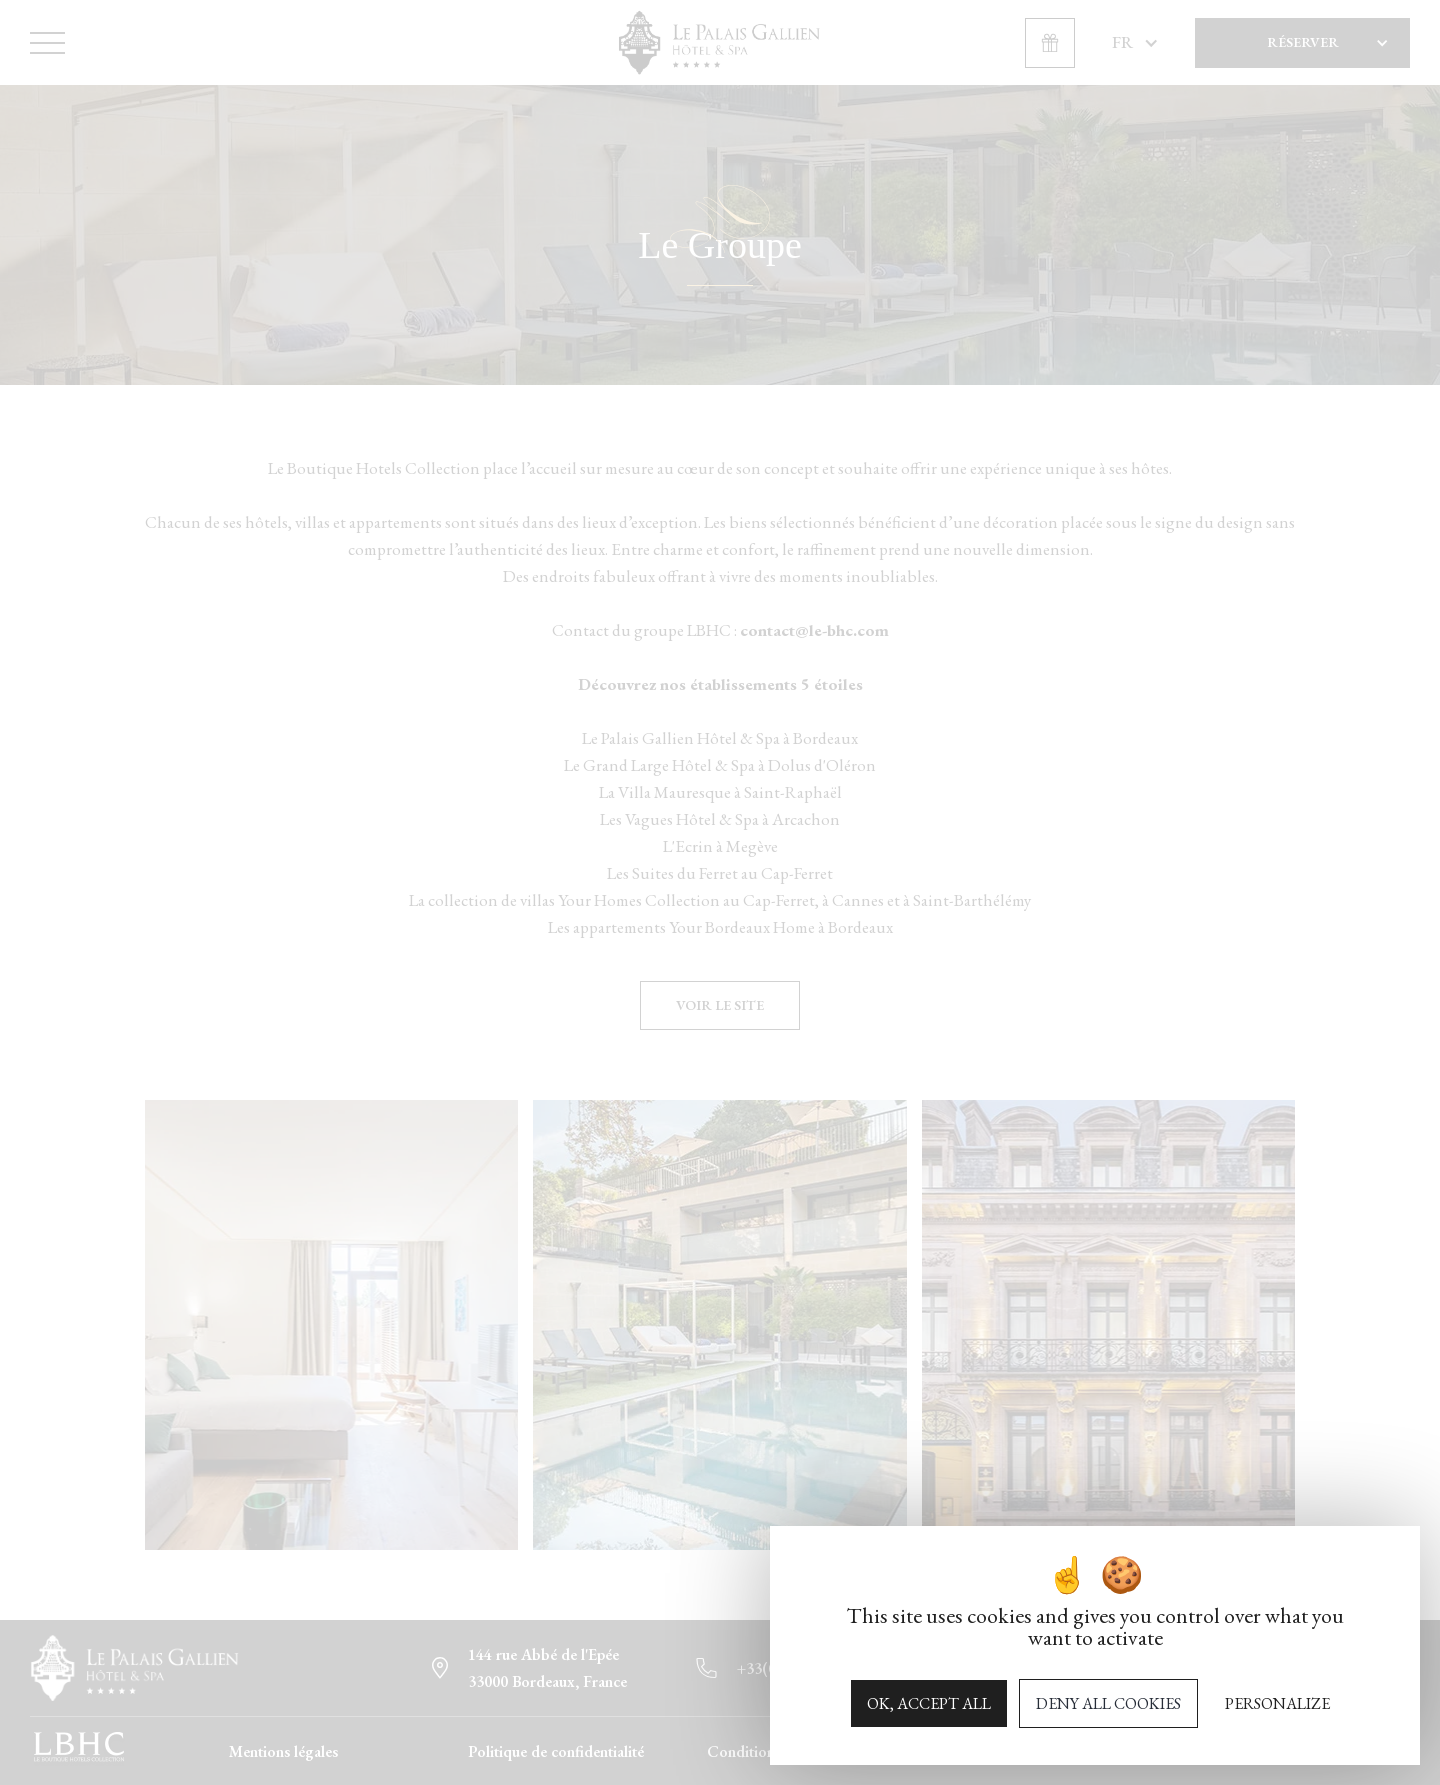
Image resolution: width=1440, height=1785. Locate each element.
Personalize (1277, 1703)
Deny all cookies (1108, 1703)
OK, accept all (929, 1703)
